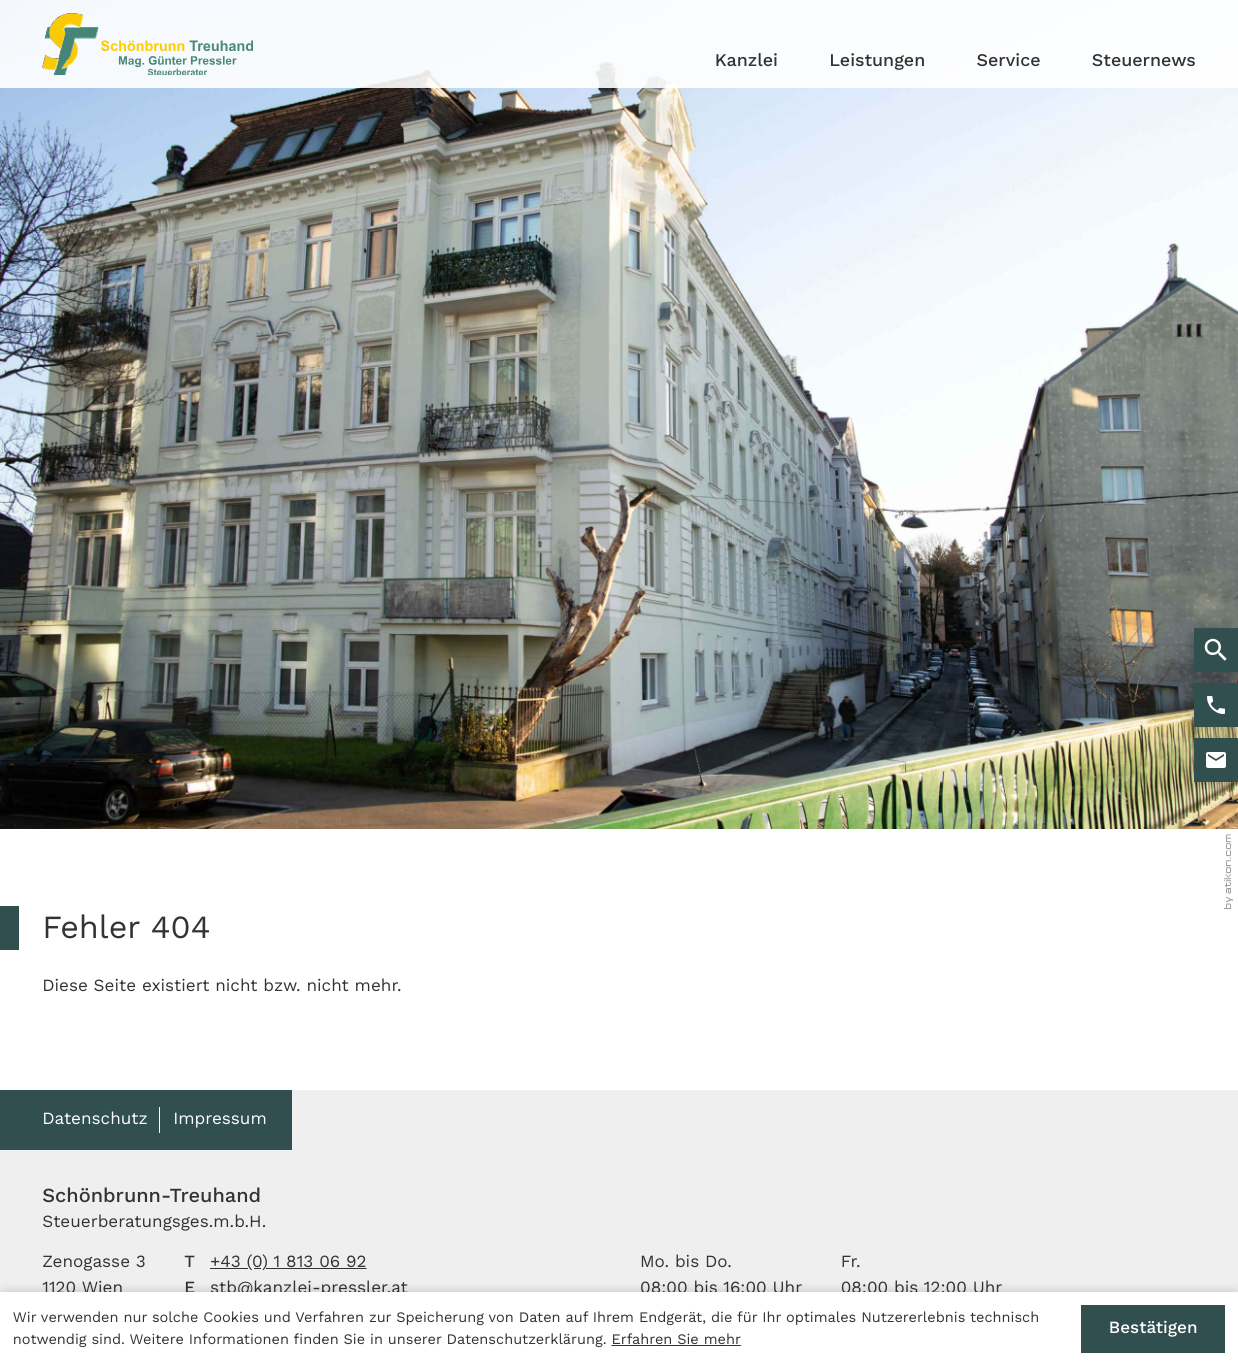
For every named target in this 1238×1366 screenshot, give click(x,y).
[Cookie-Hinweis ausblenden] (1153, 1329)
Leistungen (877, 60)
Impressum (220, 1119)
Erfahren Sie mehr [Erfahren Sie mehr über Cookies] (676, 1339)
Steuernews (1144, 60)
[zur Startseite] (147, 44)
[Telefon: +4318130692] (288, 1263)
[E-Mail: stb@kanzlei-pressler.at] (1216, 760)
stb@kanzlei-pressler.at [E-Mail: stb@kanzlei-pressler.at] (309, 1288)
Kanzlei (746, 60)
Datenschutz (94, 1119)
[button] (1216, 705)
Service (1009, 60)
